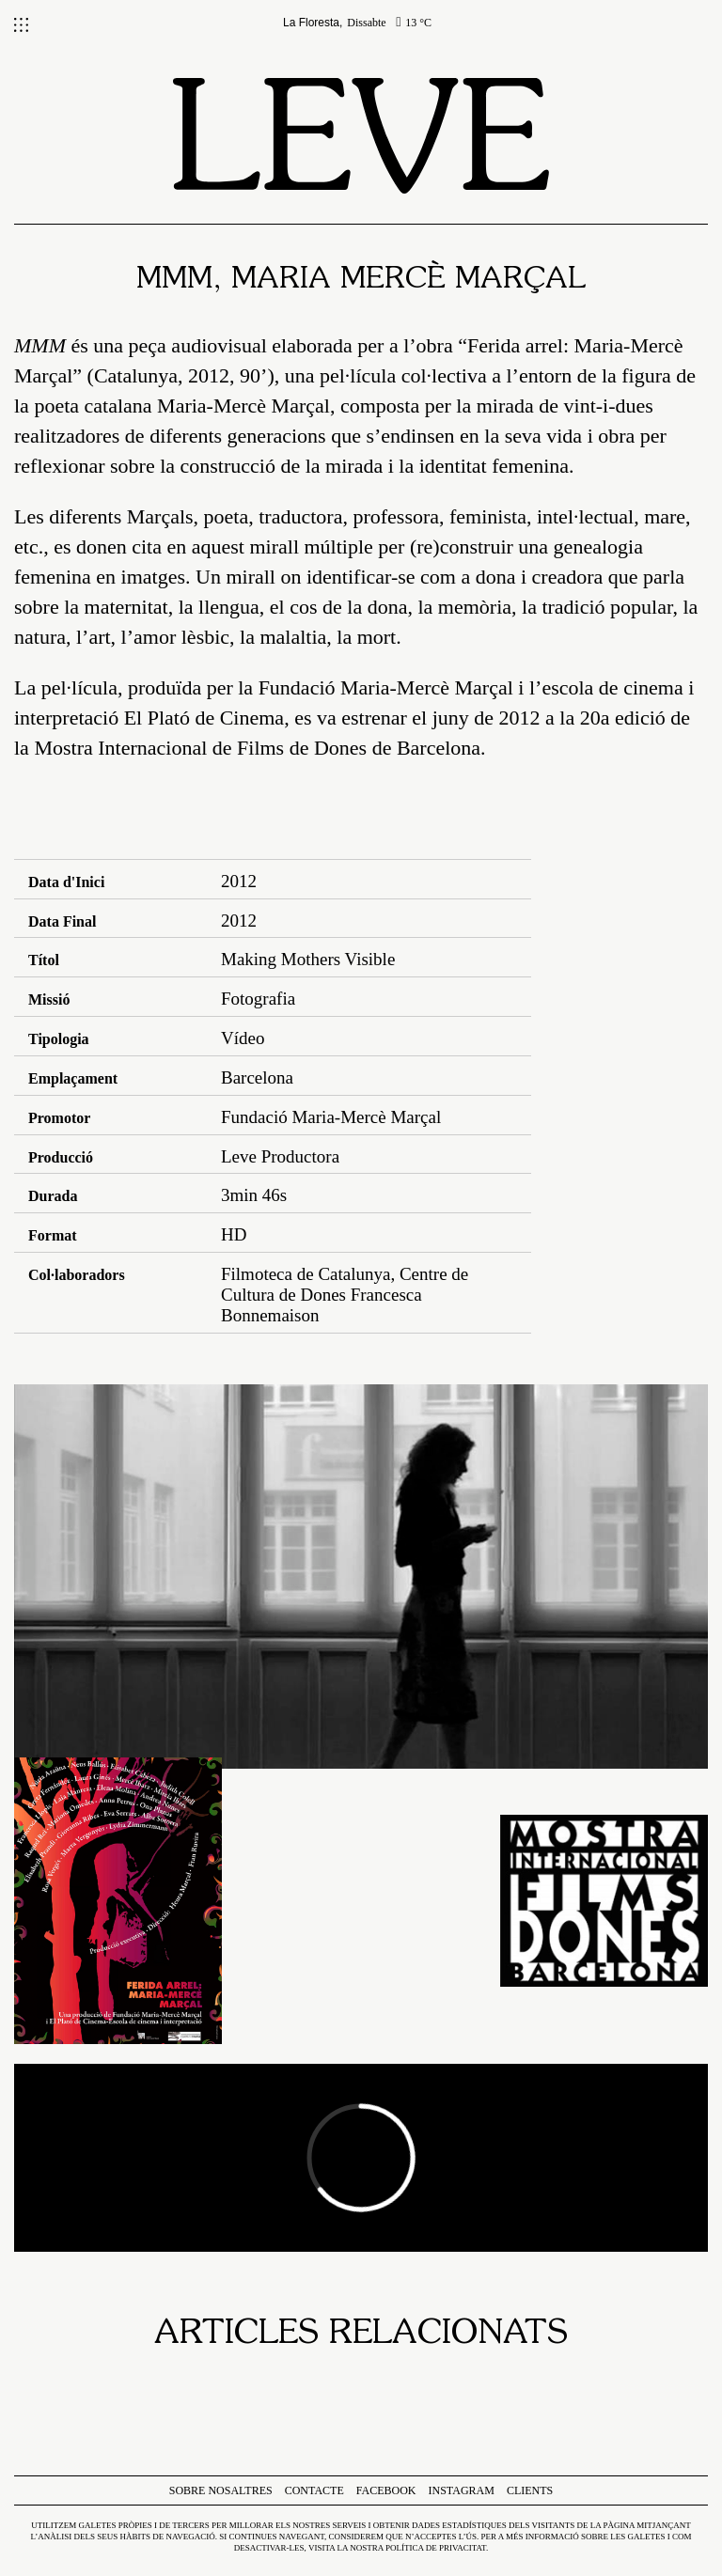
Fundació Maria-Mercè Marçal (386, 687)
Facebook (386, 2490)
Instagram (461, 2490)
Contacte (314, 2490)
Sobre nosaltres (221, 2490)
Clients (530, 2490)
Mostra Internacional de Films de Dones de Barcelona (257, 747)
